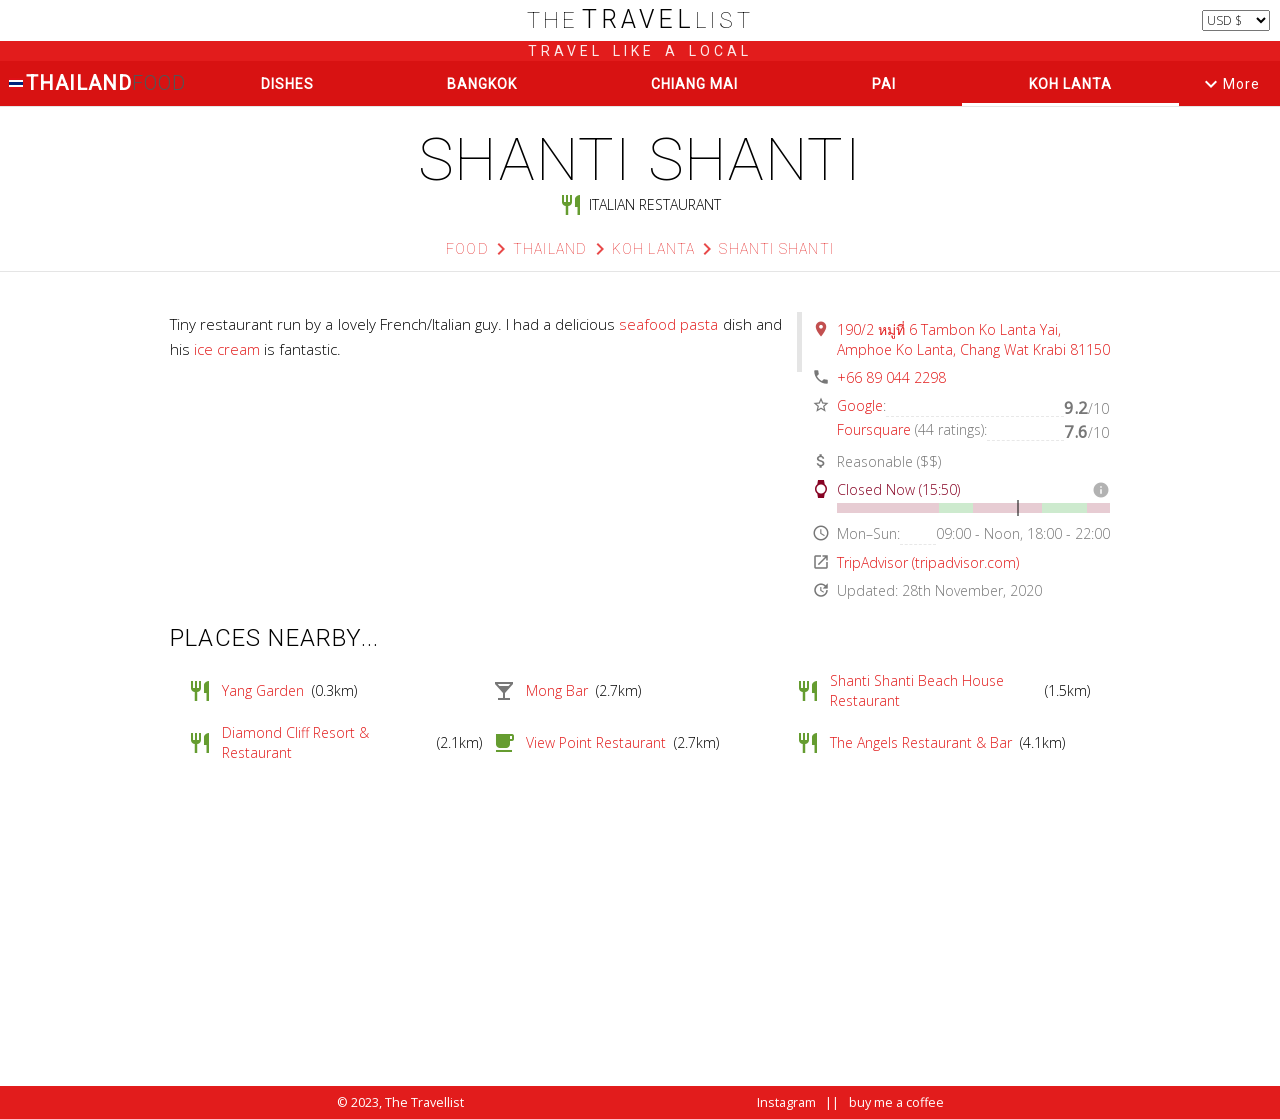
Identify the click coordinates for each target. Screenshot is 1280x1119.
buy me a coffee (896, 1102)
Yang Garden (263, 690)
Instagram (786, 1102)
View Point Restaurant (596, 742)
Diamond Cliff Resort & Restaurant (295, 742)
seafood (647, 324)
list (640, 20)
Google (860, 405)
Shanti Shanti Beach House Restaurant (917, 690)
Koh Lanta (1070, 84)
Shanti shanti (776, 249)
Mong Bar (557, 690)
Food (467, 249)
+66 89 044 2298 (891, 377)
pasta (699, 324)
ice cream (227, 349)
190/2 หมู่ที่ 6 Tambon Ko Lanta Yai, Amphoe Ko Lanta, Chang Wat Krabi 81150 (973, 339)
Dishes (287, 84)
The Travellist (424, 1102)
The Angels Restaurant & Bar (921, 742)
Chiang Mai (694, 84)
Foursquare (874, 429)
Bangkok (482, 84)
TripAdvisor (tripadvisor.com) (928, 562)
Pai (884, 84)
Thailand (97, 83)
